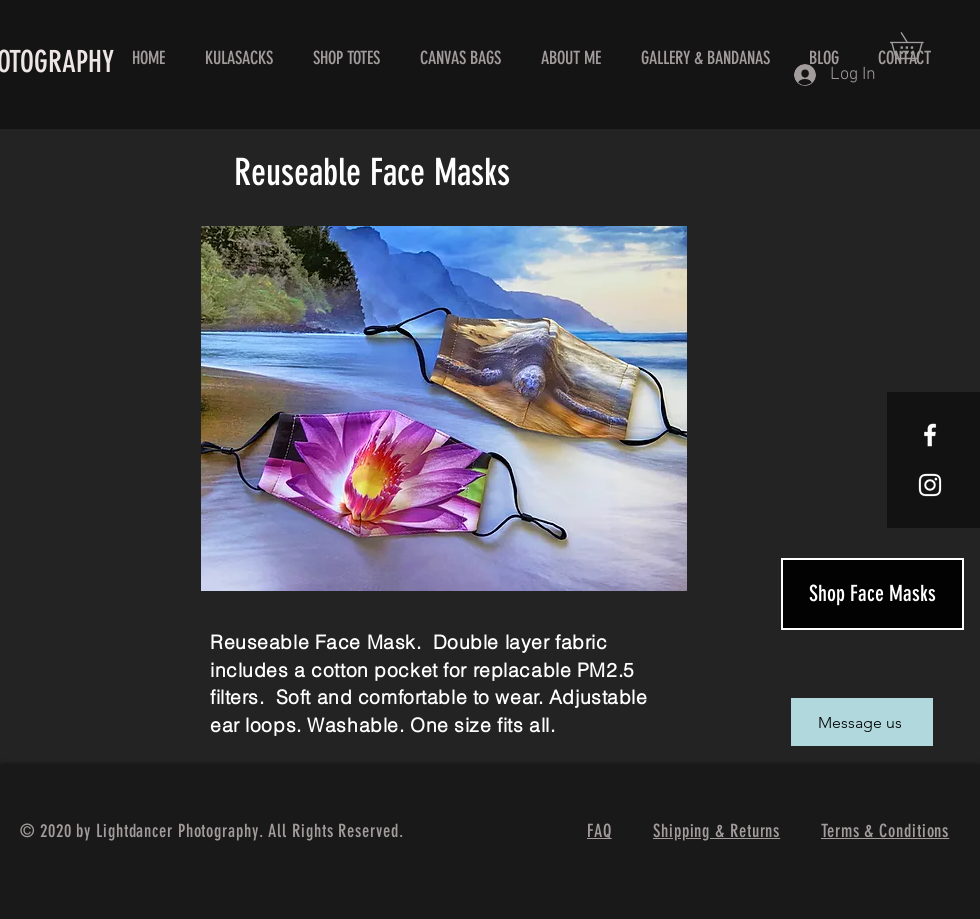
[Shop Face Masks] (872, 594)
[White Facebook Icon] (930, 435)
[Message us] (862, 722)
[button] (919, 45)
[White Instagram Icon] (930, 485)
